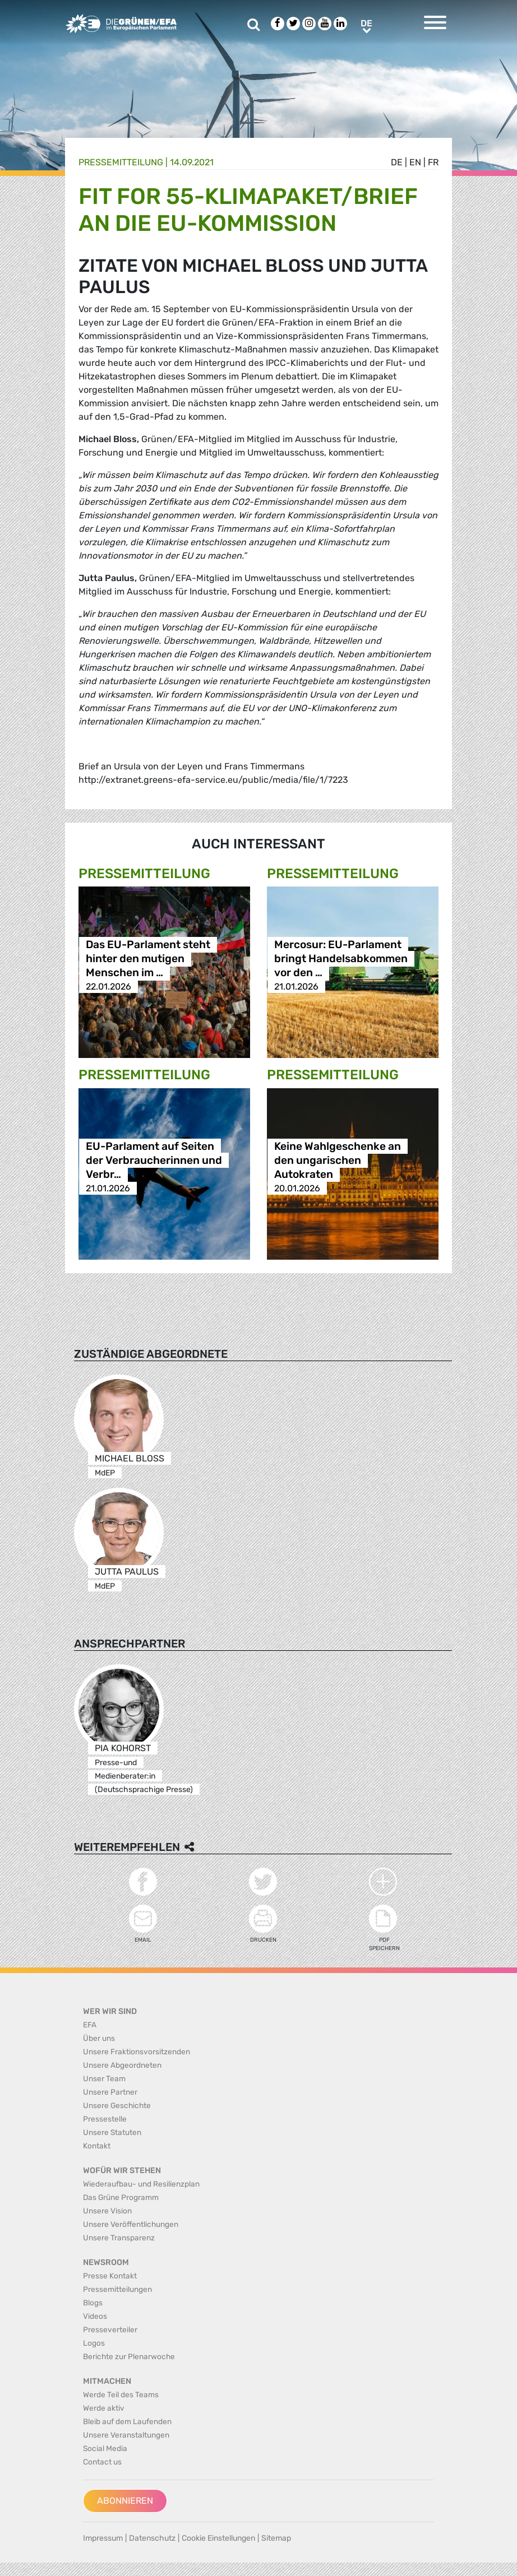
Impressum (103, 2538)
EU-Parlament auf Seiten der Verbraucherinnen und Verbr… (154, 1160)
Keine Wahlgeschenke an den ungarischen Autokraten (337, 1160)
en (415, 162)
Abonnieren (125, 2500)
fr (433, 162)
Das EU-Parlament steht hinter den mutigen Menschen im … (148, 958)
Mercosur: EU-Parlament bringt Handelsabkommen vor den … (341, 958)
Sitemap (276, 2538)
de (397, 162)
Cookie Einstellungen (218, 2538)
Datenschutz (152, 2538)
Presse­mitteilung (121, 162)
